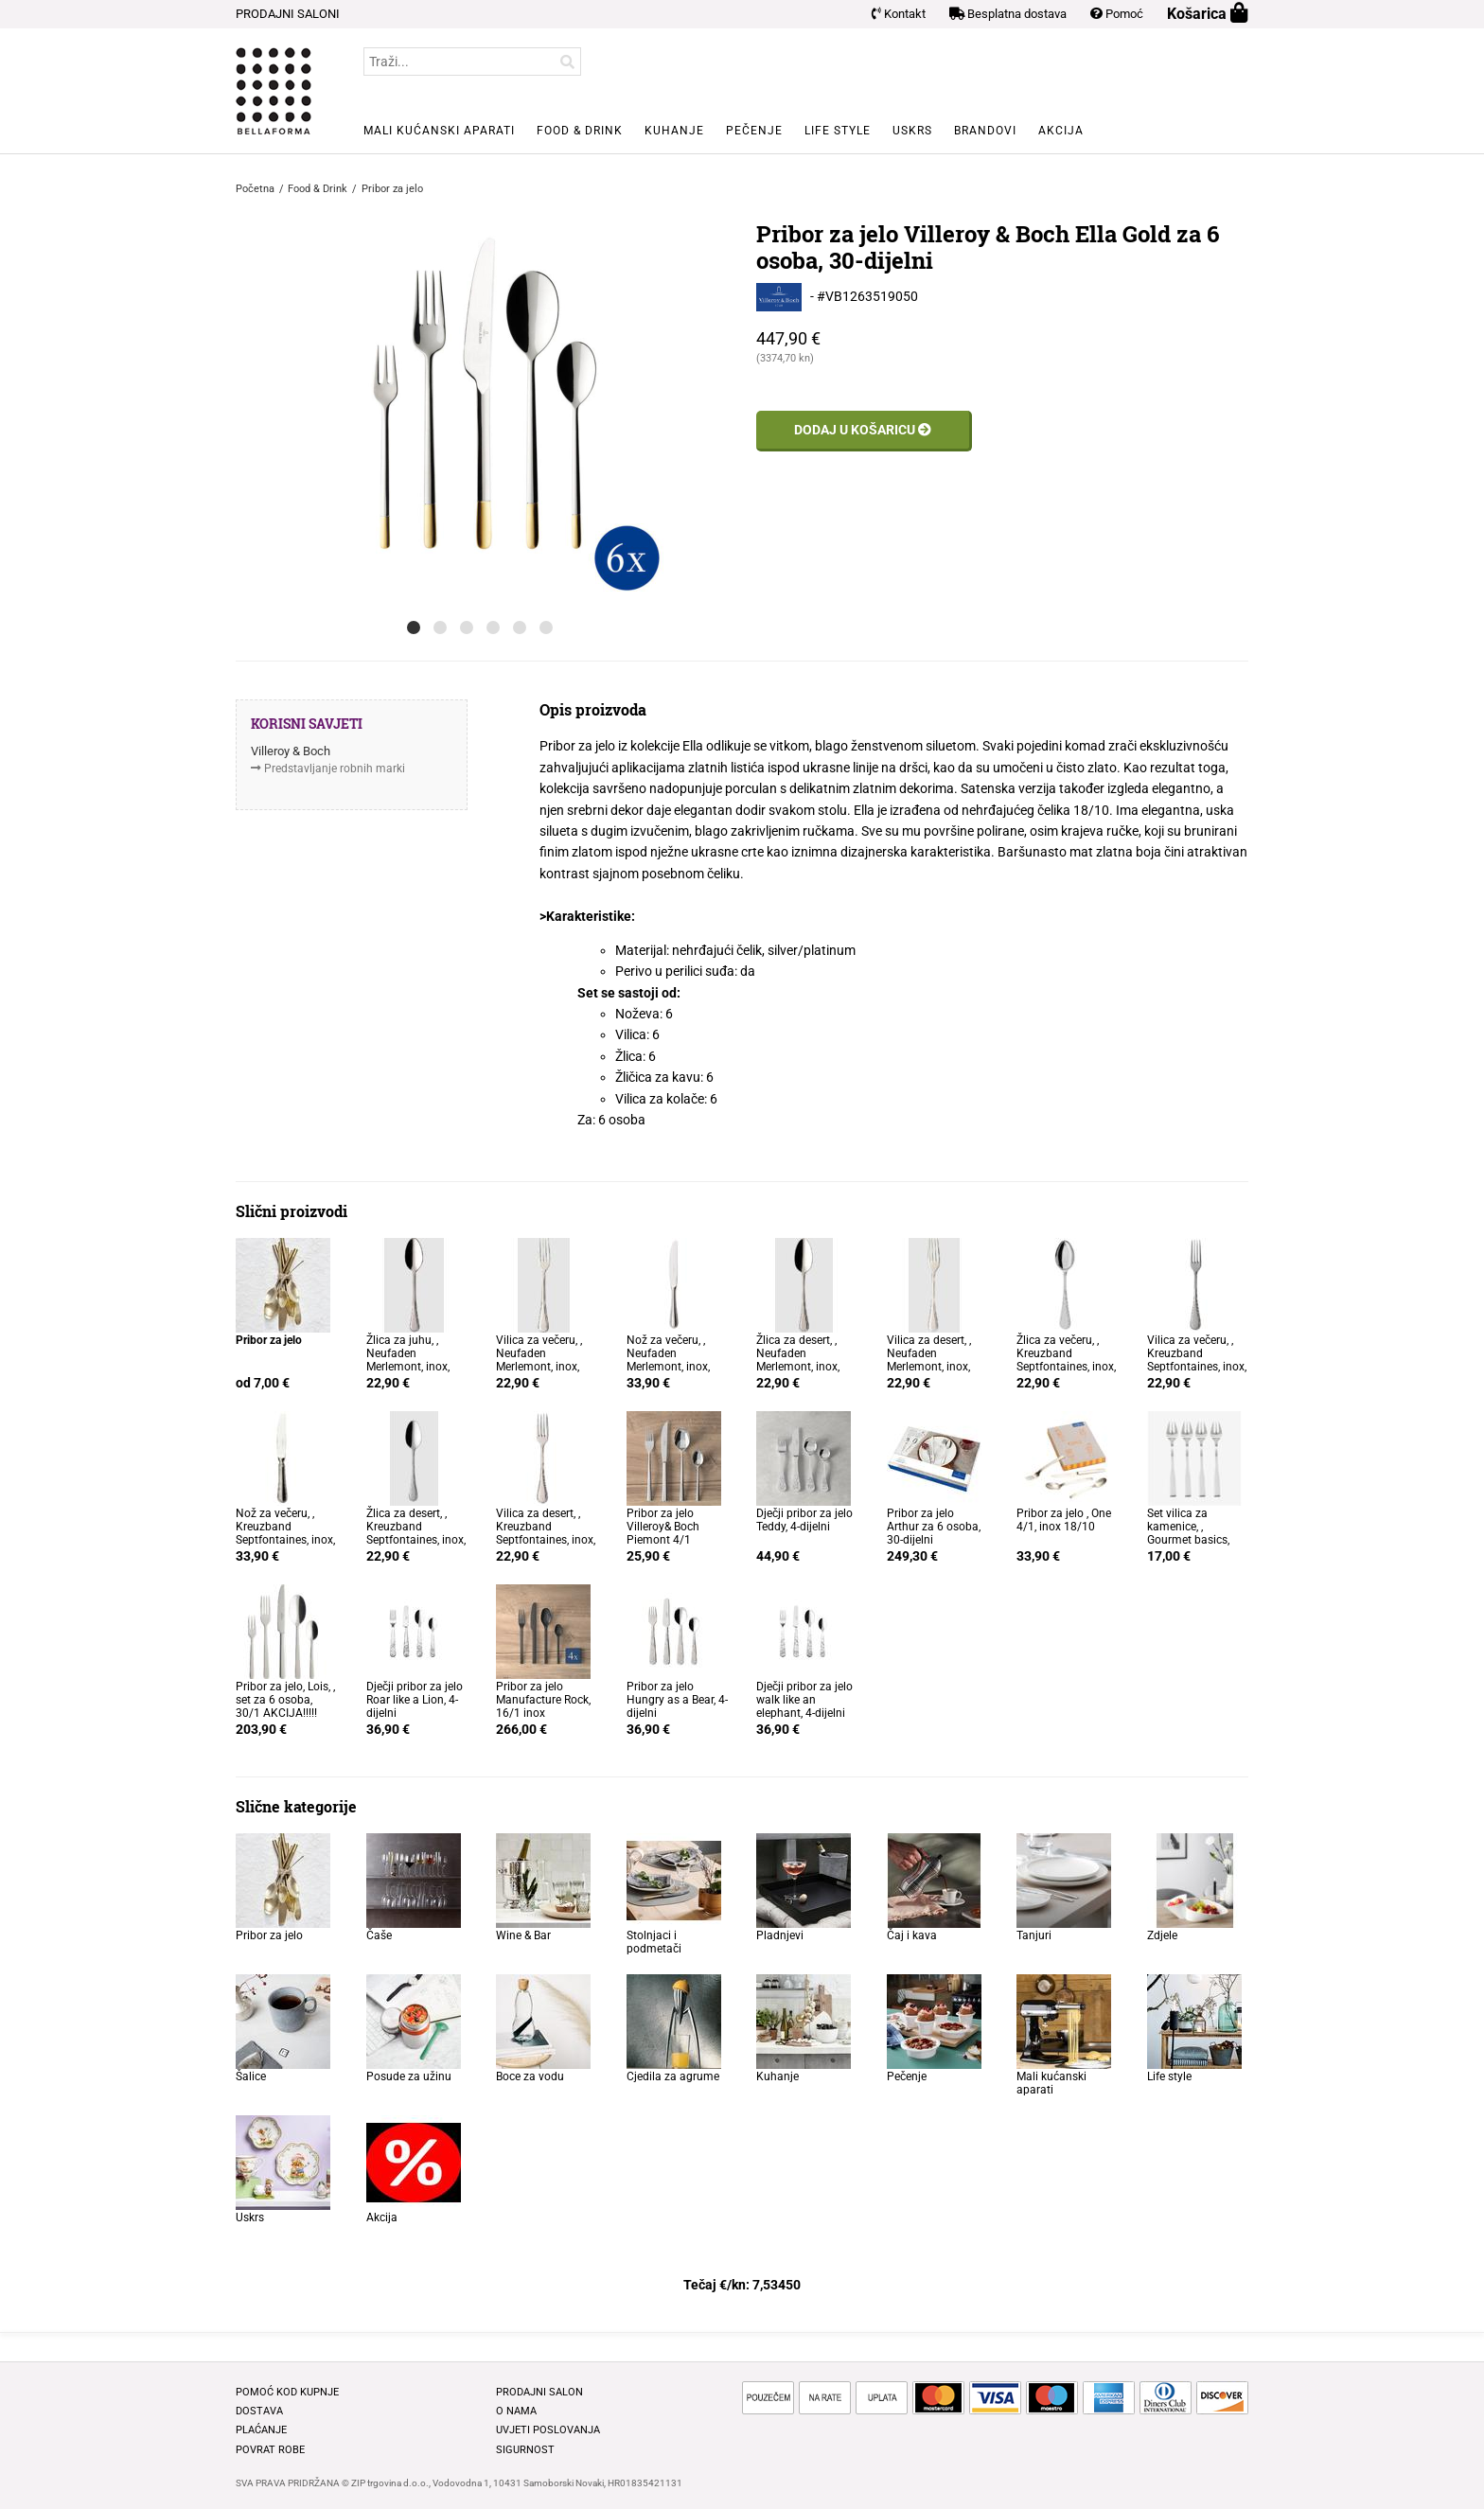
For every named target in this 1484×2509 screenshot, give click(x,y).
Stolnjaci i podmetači (654, 1942)
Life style (837, 130)
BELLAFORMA (273, 90)
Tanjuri (1033, 1935)
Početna (255, 189)
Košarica (1207, 14)
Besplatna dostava (1008, 14)
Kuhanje (674, 130)
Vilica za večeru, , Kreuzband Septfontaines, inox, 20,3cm (1196, 1360)
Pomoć (1116, 14)
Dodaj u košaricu (862, 429)
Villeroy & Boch (290, 751)
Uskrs (912, 130)
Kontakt (899, 14)
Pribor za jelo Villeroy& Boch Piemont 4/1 (663, 1526)
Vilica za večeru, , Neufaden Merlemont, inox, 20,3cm (539, 1360)
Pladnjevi (780, 1935)
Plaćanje (261, 2430)
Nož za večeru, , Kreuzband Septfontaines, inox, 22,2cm (285, 1533)
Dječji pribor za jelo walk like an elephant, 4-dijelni (804, 1700)
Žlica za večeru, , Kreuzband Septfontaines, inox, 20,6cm (1066, 1360)
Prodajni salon (539, 2392)
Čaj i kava (912, 1935)
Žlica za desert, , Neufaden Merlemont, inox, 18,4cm (797, 1360)
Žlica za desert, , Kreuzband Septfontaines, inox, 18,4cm (416, 1533)
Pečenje (754, 130)
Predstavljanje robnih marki (334, 768)
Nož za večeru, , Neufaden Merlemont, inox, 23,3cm (668, 1360)
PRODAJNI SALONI (288, 14)
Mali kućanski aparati (439, 130)
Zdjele (1162, 1935)
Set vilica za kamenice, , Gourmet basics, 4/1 (1188, 1533)
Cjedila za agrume (673, 2076)
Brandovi (985, 130)
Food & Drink (580, 130)
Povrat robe (270, 2450)
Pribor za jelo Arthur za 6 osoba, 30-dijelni (933, 1526)
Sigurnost (525, 2450)
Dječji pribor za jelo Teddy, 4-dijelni (804, 1520)
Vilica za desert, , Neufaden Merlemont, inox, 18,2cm (929, 1360)
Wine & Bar (523, 1935)
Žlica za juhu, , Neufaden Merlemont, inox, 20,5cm (408, 1360)
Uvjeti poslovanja (548, 2430)
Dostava (259, 2411)
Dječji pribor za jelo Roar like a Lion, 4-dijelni (414, 1700)
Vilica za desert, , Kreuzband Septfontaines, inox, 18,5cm (545, 1533)
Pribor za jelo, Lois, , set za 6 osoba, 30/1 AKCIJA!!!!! (285, 1700)
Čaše (379, 1935)
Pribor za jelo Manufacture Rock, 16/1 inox (543, 1700)
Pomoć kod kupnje (287, 2392)
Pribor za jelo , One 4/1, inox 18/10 (1063, 1520)
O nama (516, 2411)
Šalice (251, 2076)
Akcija (1061, 130)
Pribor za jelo (269, 1935)
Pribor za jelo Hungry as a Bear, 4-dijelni (677, 1700)
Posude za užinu (408, 2076)
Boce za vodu (530, 2076)
